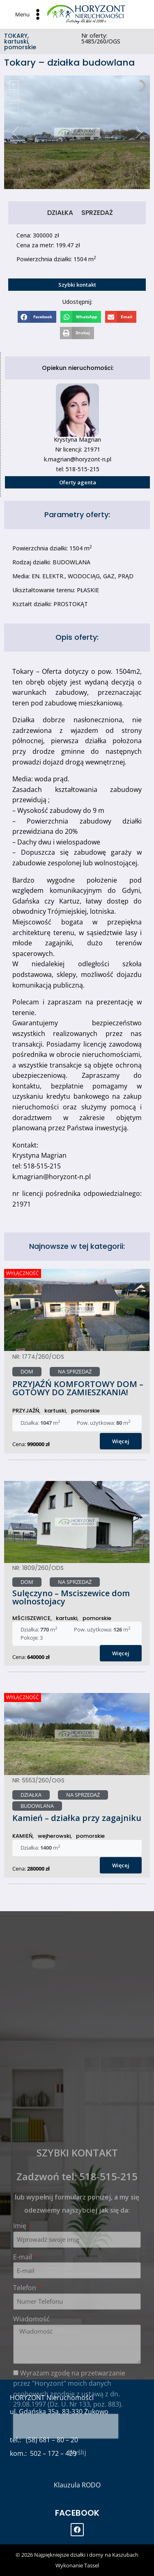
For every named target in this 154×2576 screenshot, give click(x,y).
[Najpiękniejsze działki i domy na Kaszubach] (86, 14)
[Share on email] (120, 317)
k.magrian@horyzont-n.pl (77, 459)
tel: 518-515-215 (77, 469)
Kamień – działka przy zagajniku (76, 1817)
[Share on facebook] (37, 317)
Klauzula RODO (77, 2484)
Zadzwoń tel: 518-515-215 (77, 2347)
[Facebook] (77, 2529)
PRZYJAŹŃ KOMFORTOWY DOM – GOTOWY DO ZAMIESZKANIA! (77, 1388)
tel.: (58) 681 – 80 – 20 (44, 2439)
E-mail (23, 2427)
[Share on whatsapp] (80, 317)
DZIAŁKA (60, 212)
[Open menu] (28, 14)
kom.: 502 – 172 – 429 (43, 2453)
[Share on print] (77, 333)
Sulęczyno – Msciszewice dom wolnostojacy (71, 1597)
